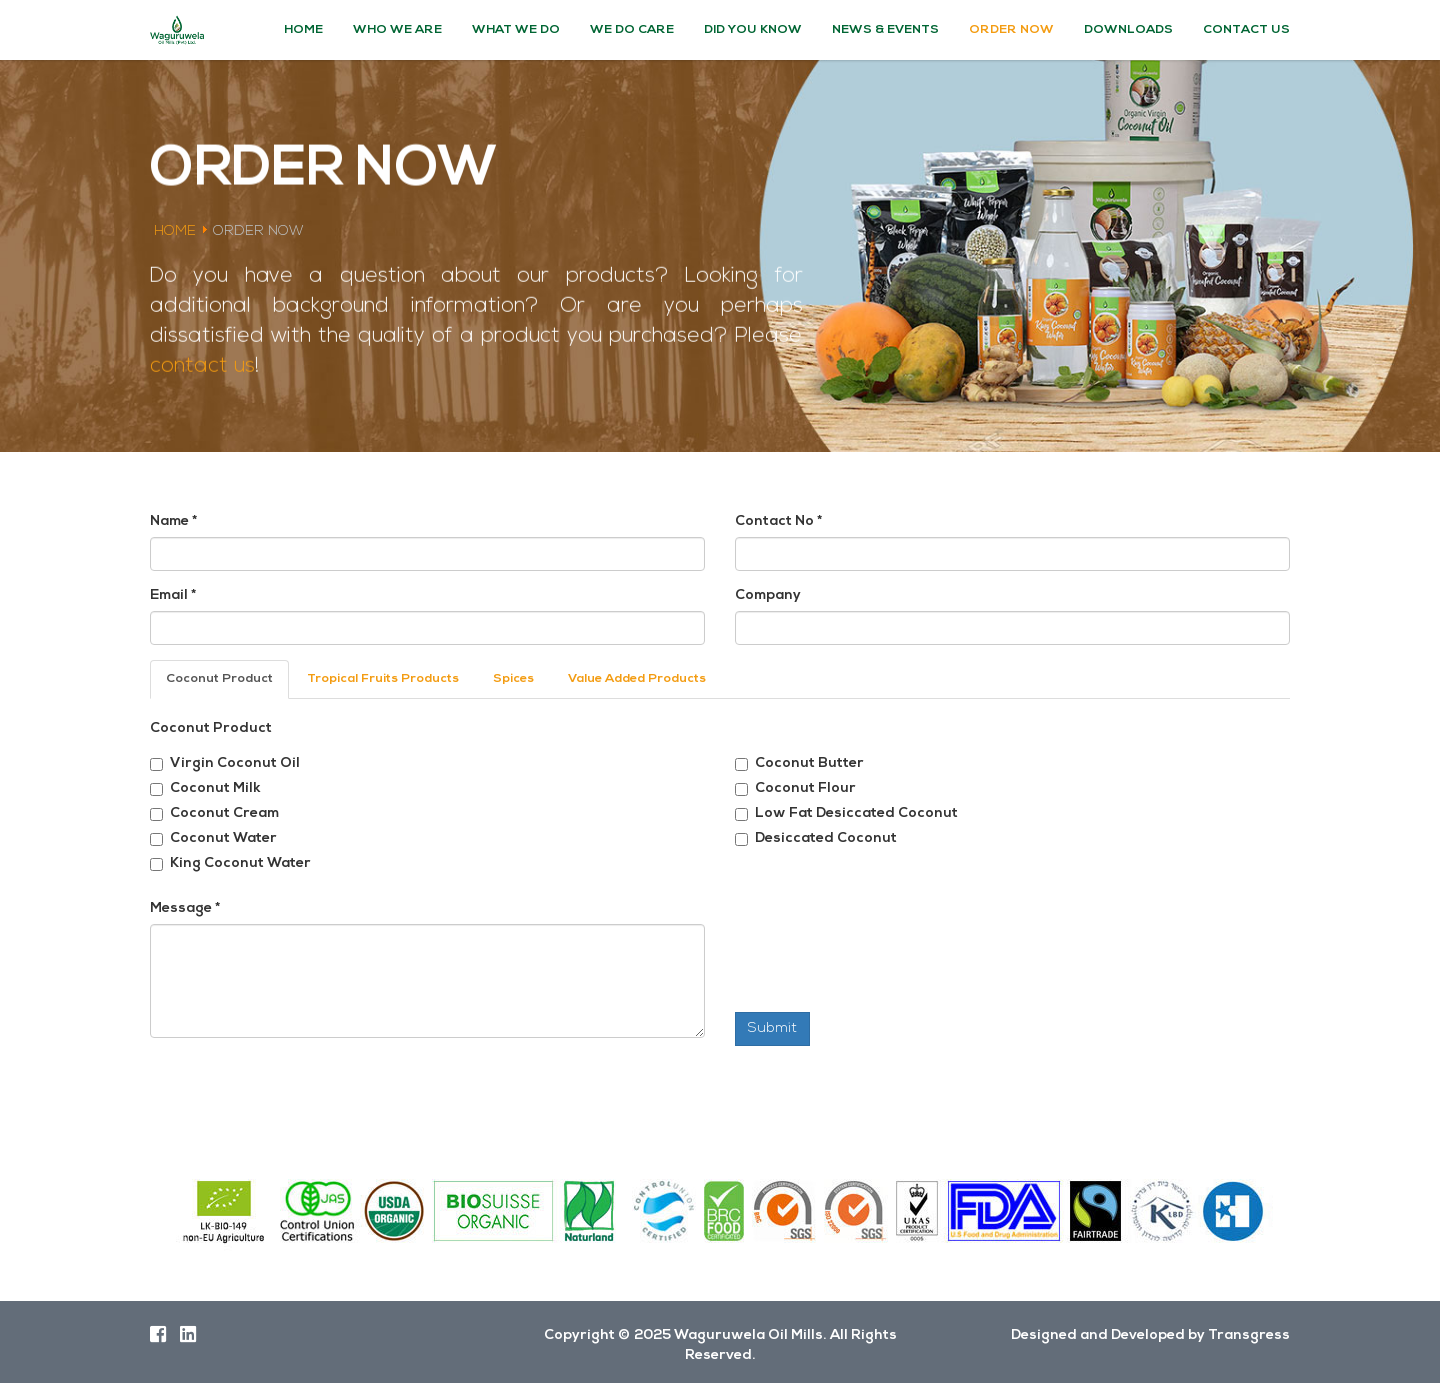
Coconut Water (213, 838)
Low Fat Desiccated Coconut (846, 813)
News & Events (885, 30)
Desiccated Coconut (816, 838)
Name (173, 521)
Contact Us (1246, 30)
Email (173, 595)
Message (185, 908)
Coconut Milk (205, 788)
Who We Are (397, 30)
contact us (202, 363)
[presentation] (887, 963)
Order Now (1011, 30)
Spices (513, 679)
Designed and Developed (1098, 1335)
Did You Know (753, 30)
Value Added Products (637, 679)
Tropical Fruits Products (383, 679)
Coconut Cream (214, 813)
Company (768, 595)
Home (303, 30)
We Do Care (632, 30)
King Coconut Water (230, 863)
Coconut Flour (795, 788)
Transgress (1249, 1335)
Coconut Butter (799, 763)
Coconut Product (219, 679)
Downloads (1128, 30)
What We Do (516, 30)
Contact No (778, 521)
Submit (772, 1028)
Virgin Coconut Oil (225, 763)
